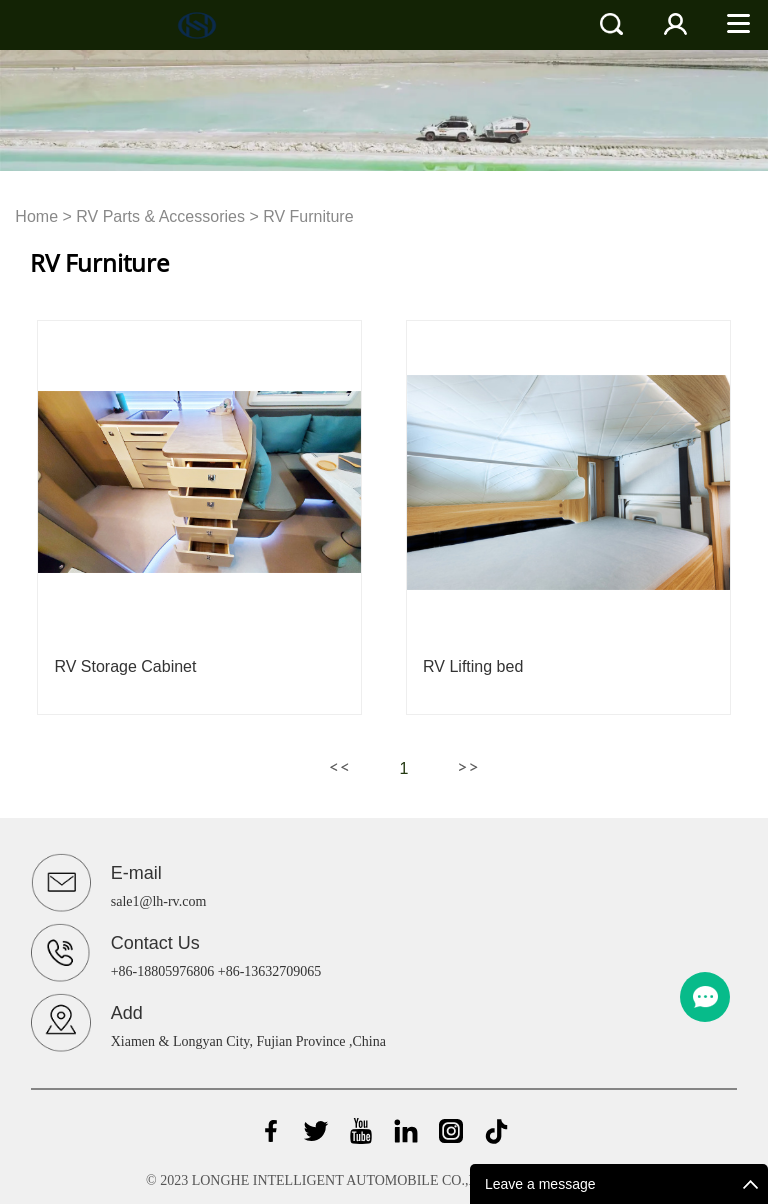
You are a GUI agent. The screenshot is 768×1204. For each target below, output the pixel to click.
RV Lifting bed (473, 666)
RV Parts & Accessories (160, 216)
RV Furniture (308, 216)
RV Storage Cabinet (125, 666)
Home (36, 216)
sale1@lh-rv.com (159, 901)
